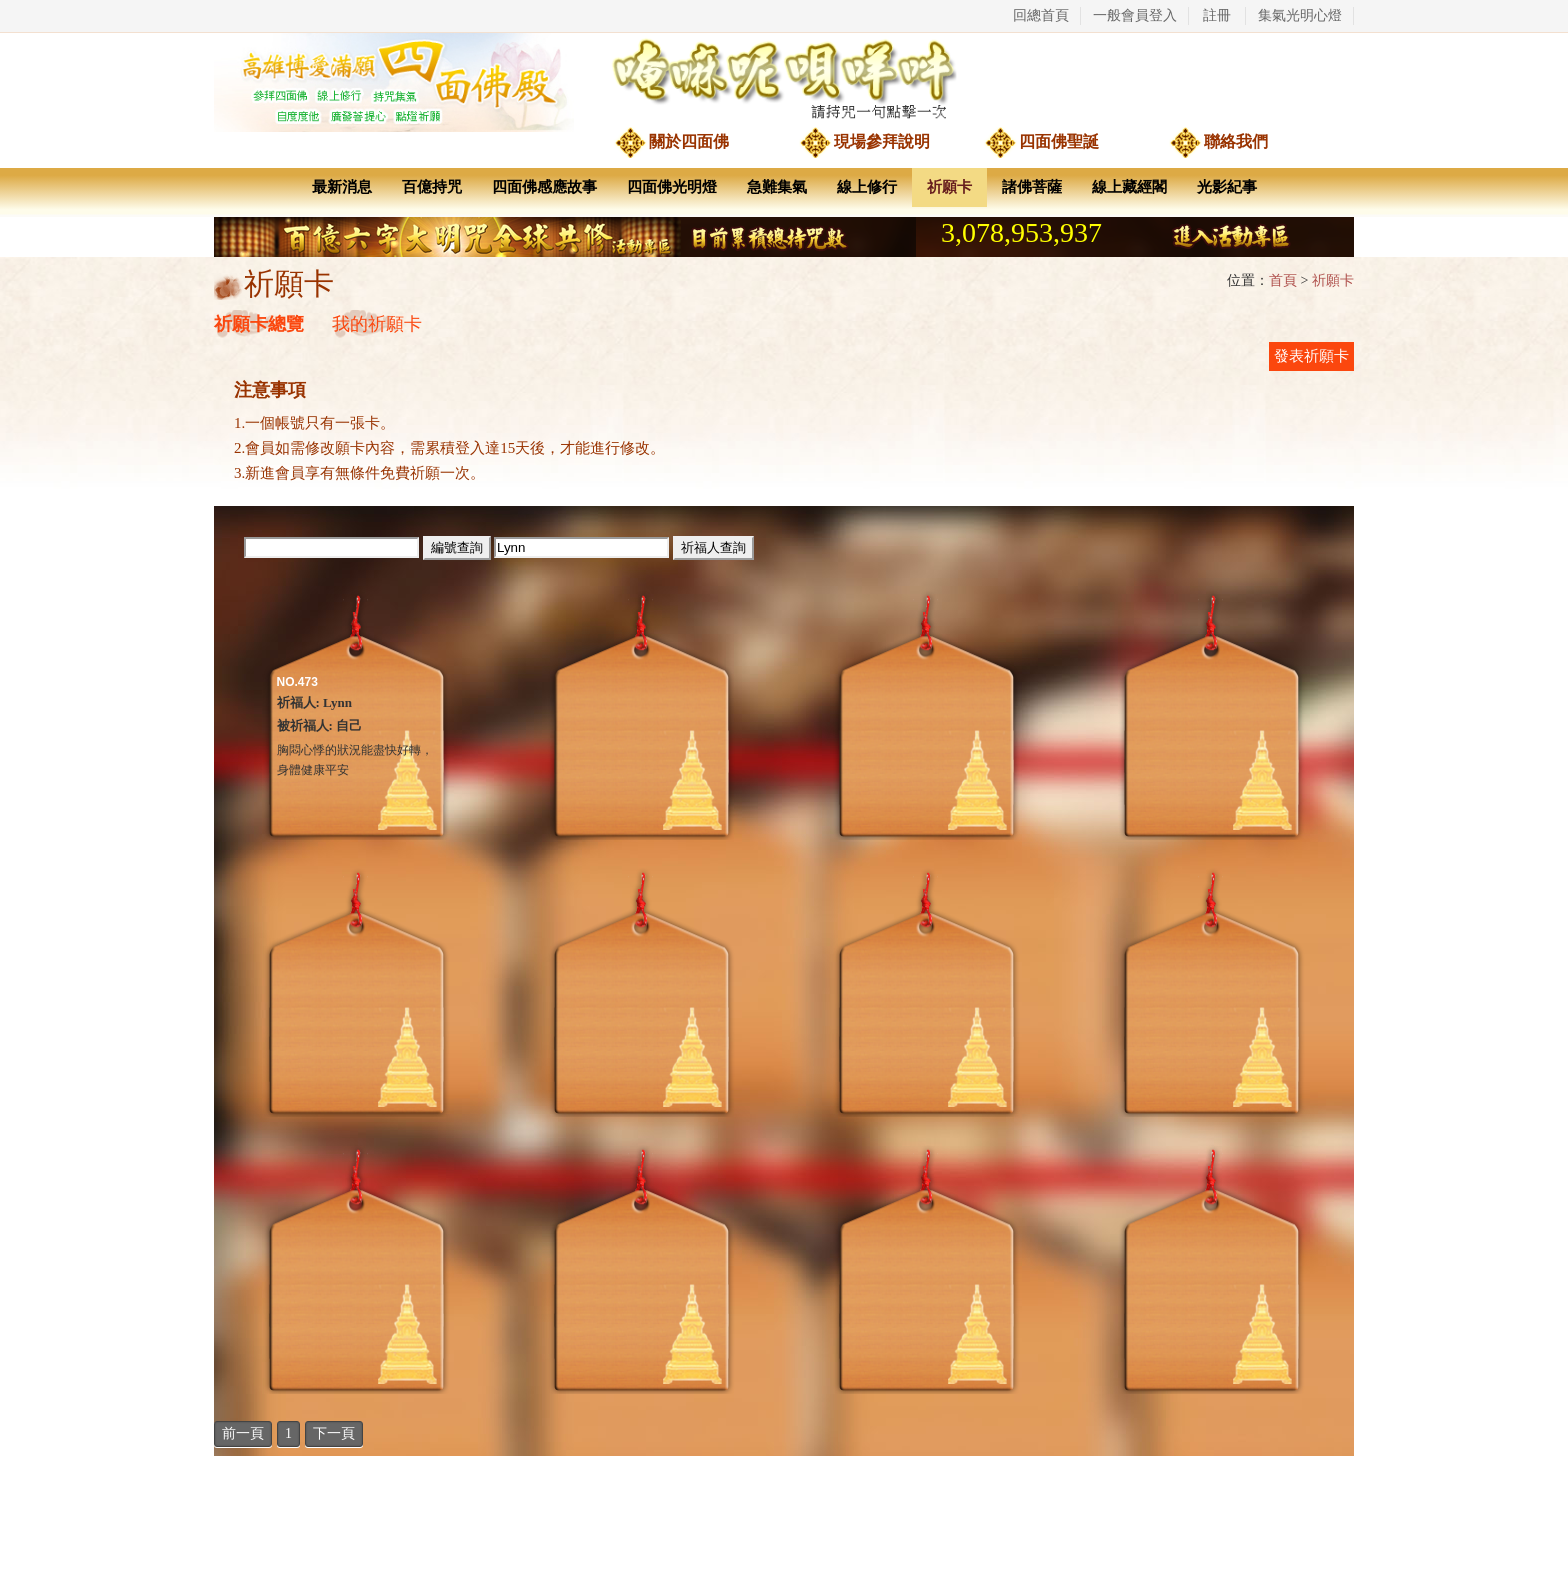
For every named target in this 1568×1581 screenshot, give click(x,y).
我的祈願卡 (377, 324)
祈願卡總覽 (259, 324)
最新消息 (342, 187)
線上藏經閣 (1129, 187)
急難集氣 (777, 187)
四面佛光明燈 (672, 187)
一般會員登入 (1135, 15)
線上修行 (867, 187)
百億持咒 (432, 187)
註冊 (1217, 15)
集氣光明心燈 (1300, 15)
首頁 (1283, 280)
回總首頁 (1041, 15)
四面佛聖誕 (1059, 141)
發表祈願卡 (1311, 356)
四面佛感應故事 (544, 187)
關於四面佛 (689, 141)
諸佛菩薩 (1032, 187)
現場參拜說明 (882, 141)
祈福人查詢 (713, 547)
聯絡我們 (1236, 141)
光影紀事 (1227, 187)
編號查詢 (457, 547)
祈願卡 (949, 187)
